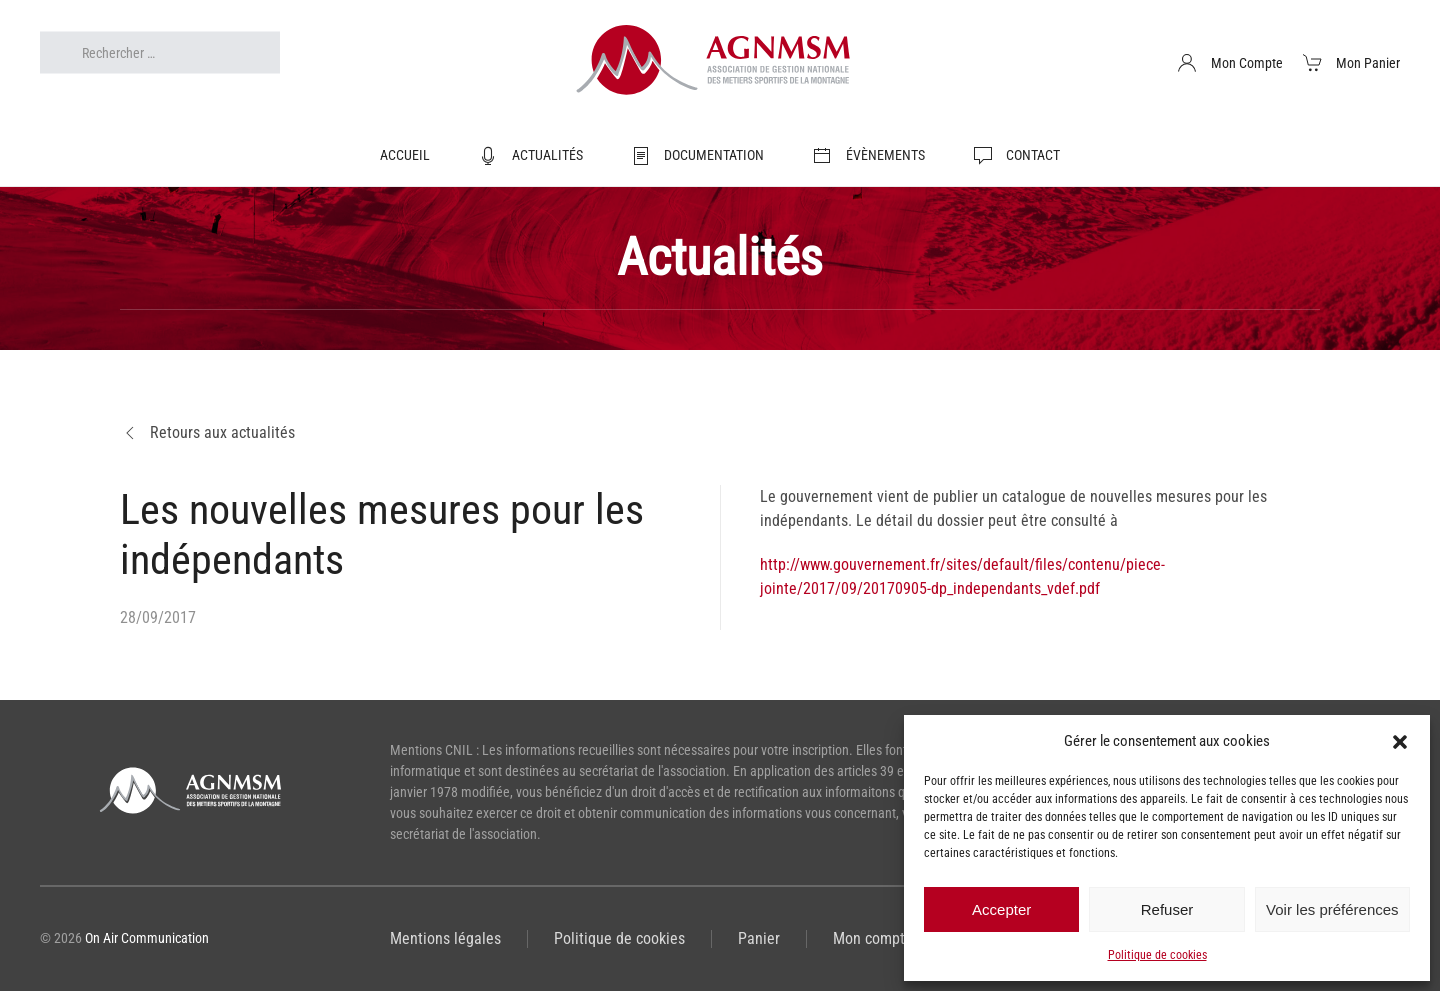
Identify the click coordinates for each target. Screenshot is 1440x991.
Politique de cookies (1157, 955)
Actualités (530, 156)
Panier (759, 938)
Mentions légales (445, 938)
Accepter (1001, 909)
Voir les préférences (1332, 909)
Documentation (698, 156)
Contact (1017, 156)
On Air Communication (147, 938)
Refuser (1167, 909)
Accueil (405, 155)
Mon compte (873, 938)
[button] (1400, 741)
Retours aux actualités (207, 433)
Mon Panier (1352, 63)
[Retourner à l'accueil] (720, 63)
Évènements (868, 156)
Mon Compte (1230, 63)
